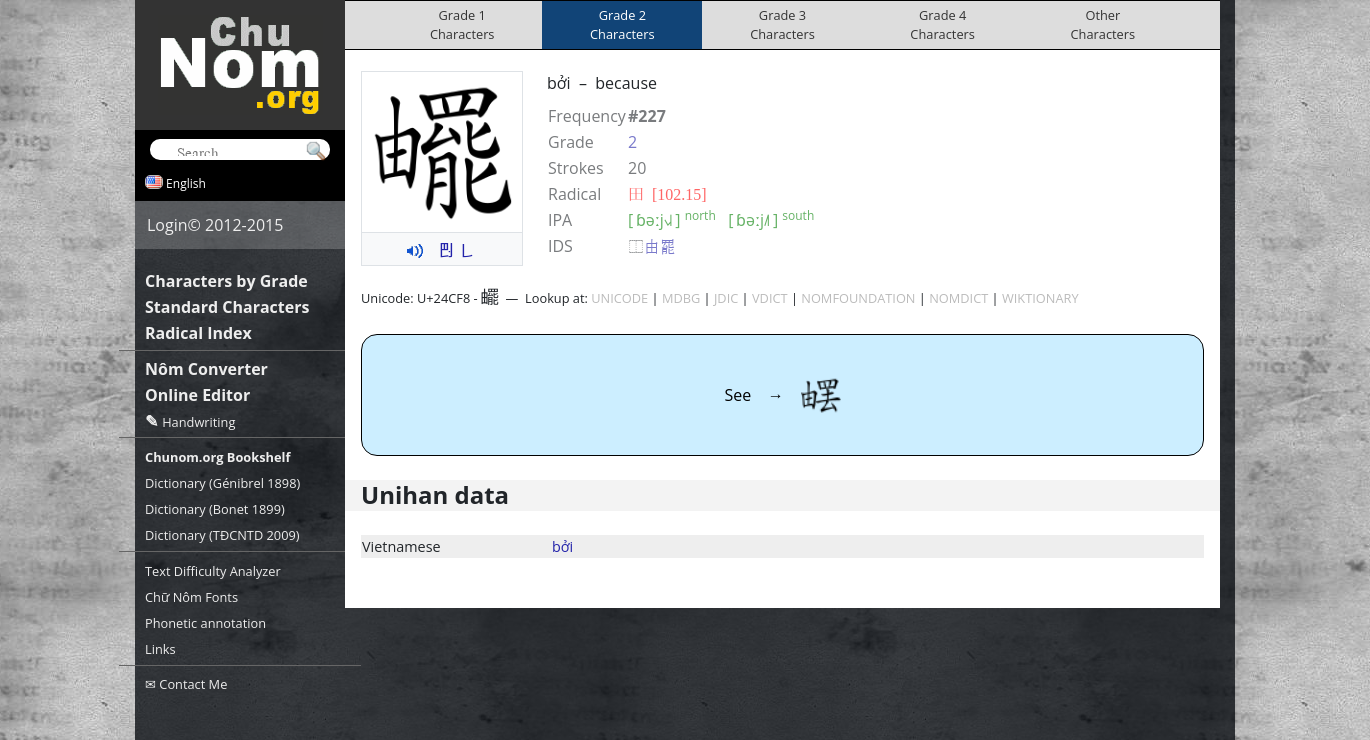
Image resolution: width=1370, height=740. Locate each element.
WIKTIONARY (1040, 298)
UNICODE (619, 298)
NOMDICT (958, 298)
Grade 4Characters (942, 24)
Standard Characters (227, 307)
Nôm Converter (206, 369)
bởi (562, 546)
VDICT (770, 298)
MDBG (681, 298)
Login (167, 225)
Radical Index (198, 333)
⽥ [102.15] (667, 194)
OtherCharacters (1103, 24)
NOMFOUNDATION (858, 298)
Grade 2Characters (622, 24)
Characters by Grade (226, 281)
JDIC (726, 298)
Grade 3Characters (782, 24)
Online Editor (197, 395)
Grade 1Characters (462, 24)
